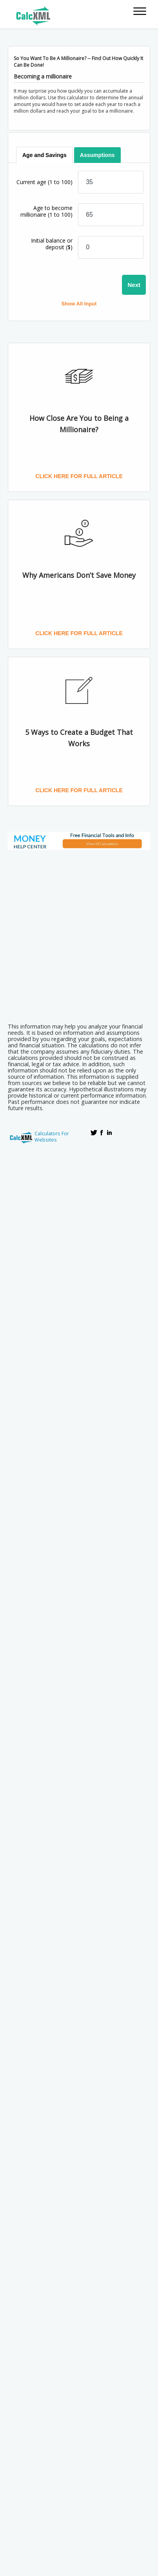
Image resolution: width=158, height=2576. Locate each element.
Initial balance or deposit (52, 244)
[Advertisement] (79, 934)
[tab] (45, 155)
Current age (44, 182)
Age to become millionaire (46, 211)
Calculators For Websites (52, 1136)
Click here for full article (78, 476)
